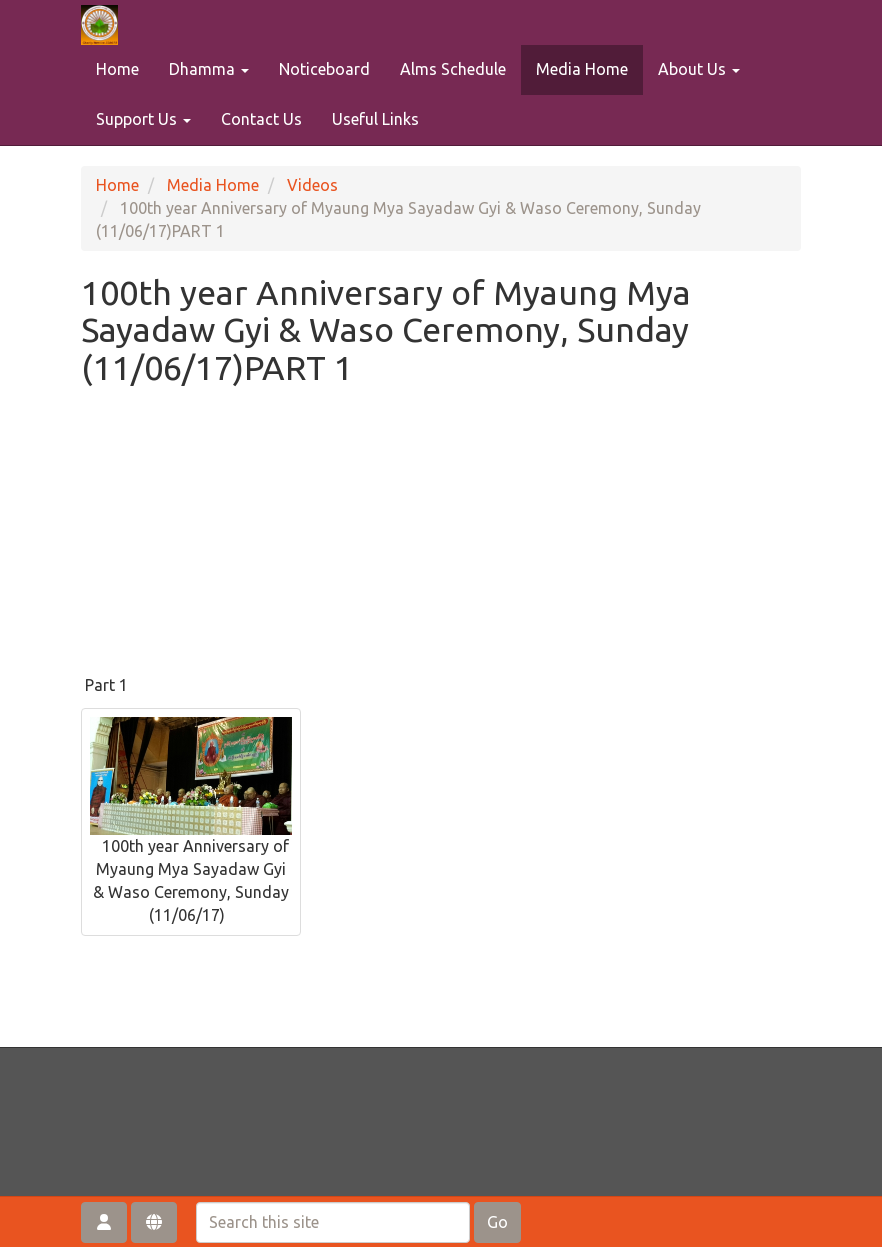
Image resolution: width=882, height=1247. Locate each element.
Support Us (143, 119)
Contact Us (261, 119)
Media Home (582, 69)
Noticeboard (324, 69)
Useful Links (375, 119)
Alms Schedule (453, 69)
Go (497, 1222)
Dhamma (209, 69)
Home (117, 69)
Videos (312, 185)
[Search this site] (333, 1222)
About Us (699, 69)
